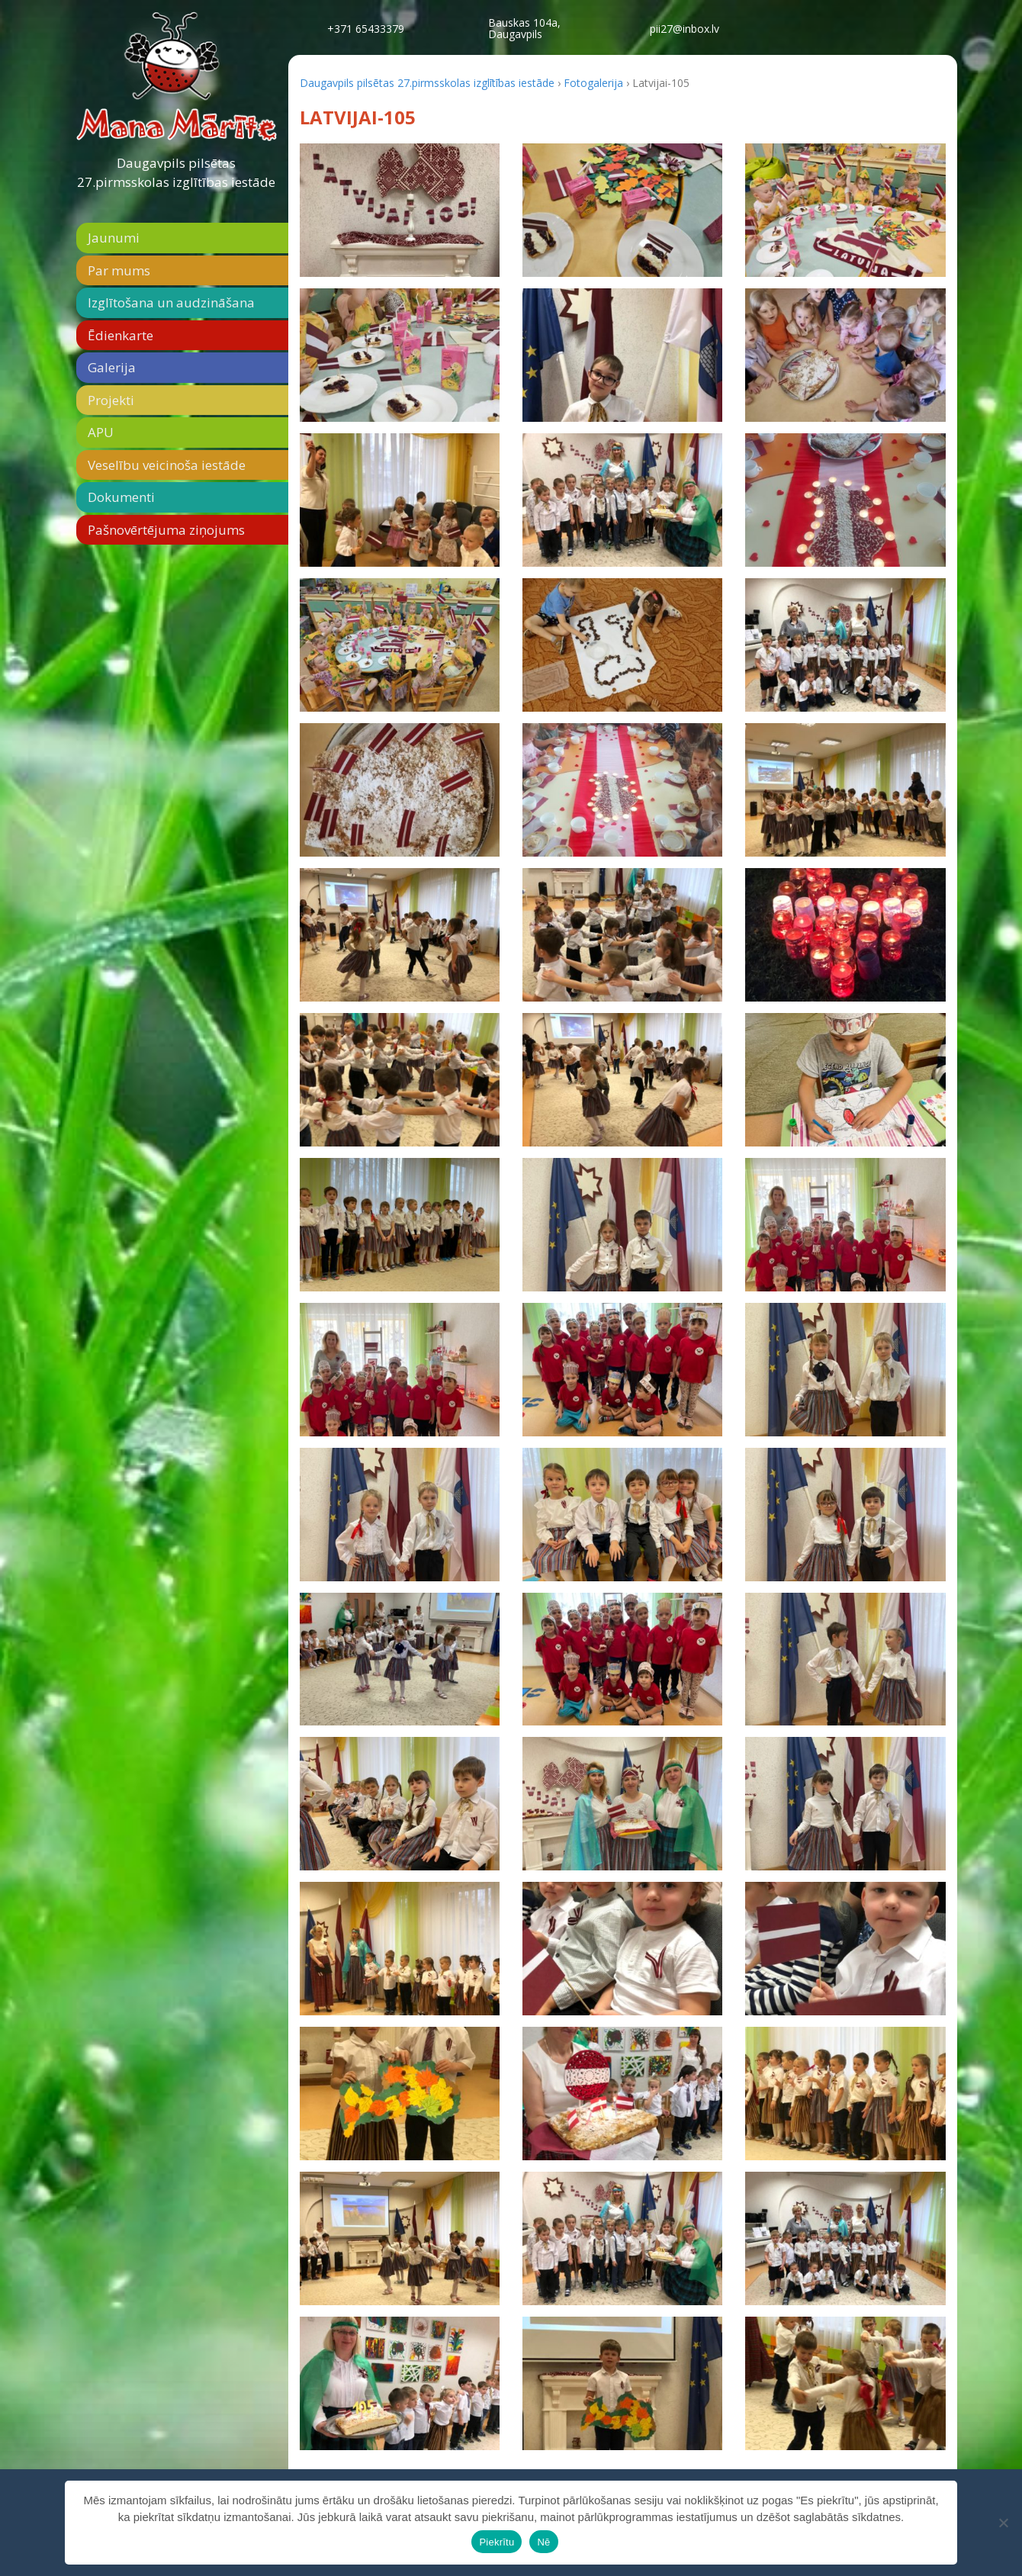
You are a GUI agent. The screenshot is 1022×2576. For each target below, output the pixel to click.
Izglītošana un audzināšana (171, 302)
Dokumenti (121, 497)
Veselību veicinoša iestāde (167, 465)
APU (101, 432)
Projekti (111, 400)
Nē (543, 2542)
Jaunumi (114, 237)
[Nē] (1003, 2522)
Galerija (112, 367)
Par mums (119, 270)
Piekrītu (496, 2542)
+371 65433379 (365, 28)
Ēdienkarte (120, 335)
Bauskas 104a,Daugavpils (524, 28)
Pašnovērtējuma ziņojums (166, 530)
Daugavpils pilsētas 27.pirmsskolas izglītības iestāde (176, 172)
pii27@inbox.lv (684, 28)
